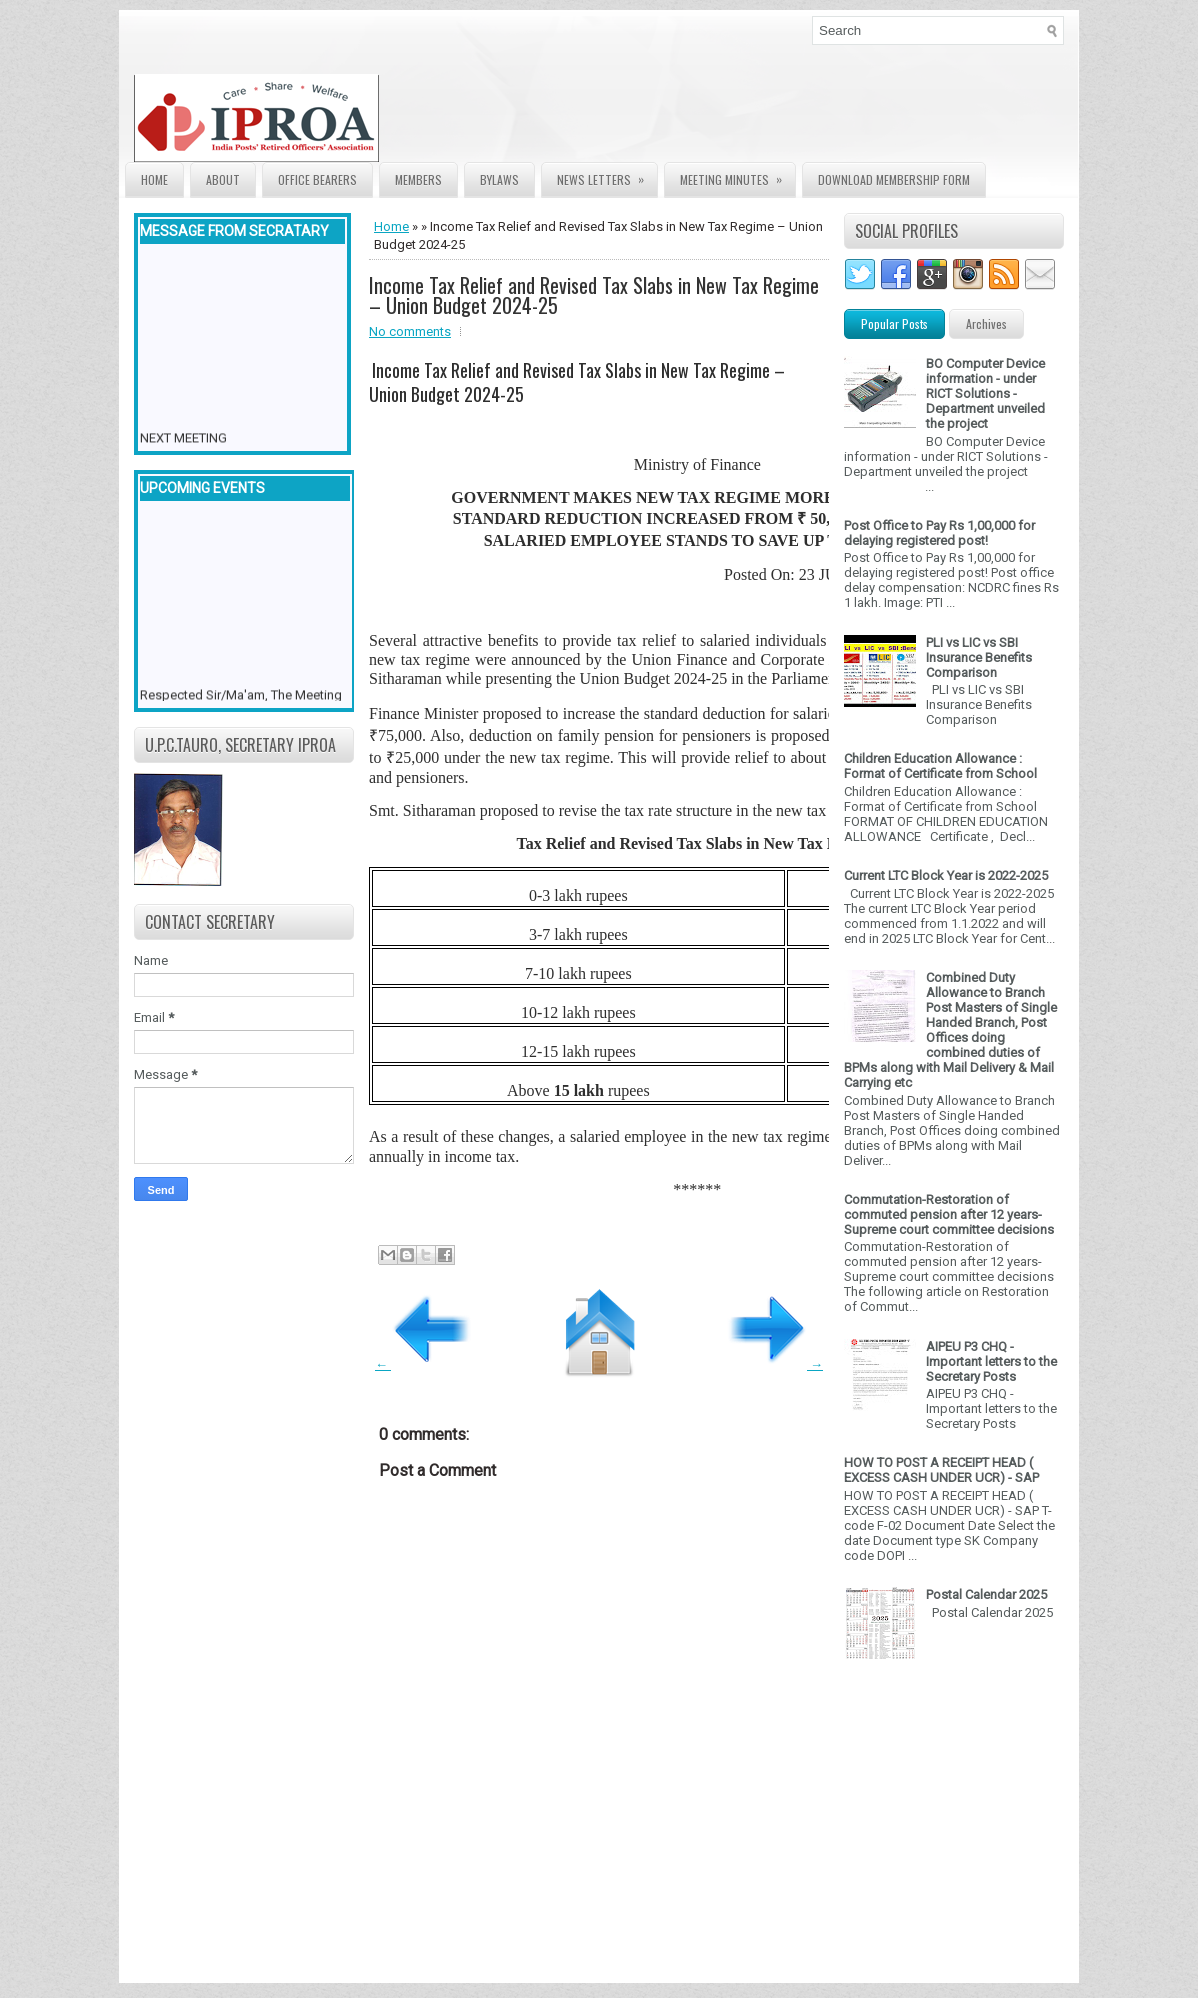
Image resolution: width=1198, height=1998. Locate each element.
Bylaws (499, 179)
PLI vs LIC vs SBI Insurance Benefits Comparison (979, 657)
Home (154, 179)
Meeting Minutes (737, 175)
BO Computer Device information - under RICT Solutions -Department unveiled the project (985, 393)
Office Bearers (317, 179)
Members (418, 179)
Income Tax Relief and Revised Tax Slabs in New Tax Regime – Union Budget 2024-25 (594, 295)
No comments (410, 331)
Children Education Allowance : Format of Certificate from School (940, 766)
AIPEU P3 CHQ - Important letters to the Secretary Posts (991, 1361)
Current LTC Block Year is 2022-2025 (946, 875)
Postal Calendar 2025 (986, 1594)
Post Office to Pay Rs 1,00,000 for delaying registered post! (939, 533)
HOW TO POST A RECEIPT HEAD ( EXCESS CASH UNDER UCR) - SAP (941, 1470)
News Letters (607, 175)
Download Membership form (894, 179)
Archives (986, 323)
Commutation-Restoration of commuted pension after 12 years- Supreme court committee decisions (949, 1214)
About (223, 179)
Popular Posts (894, 323)
